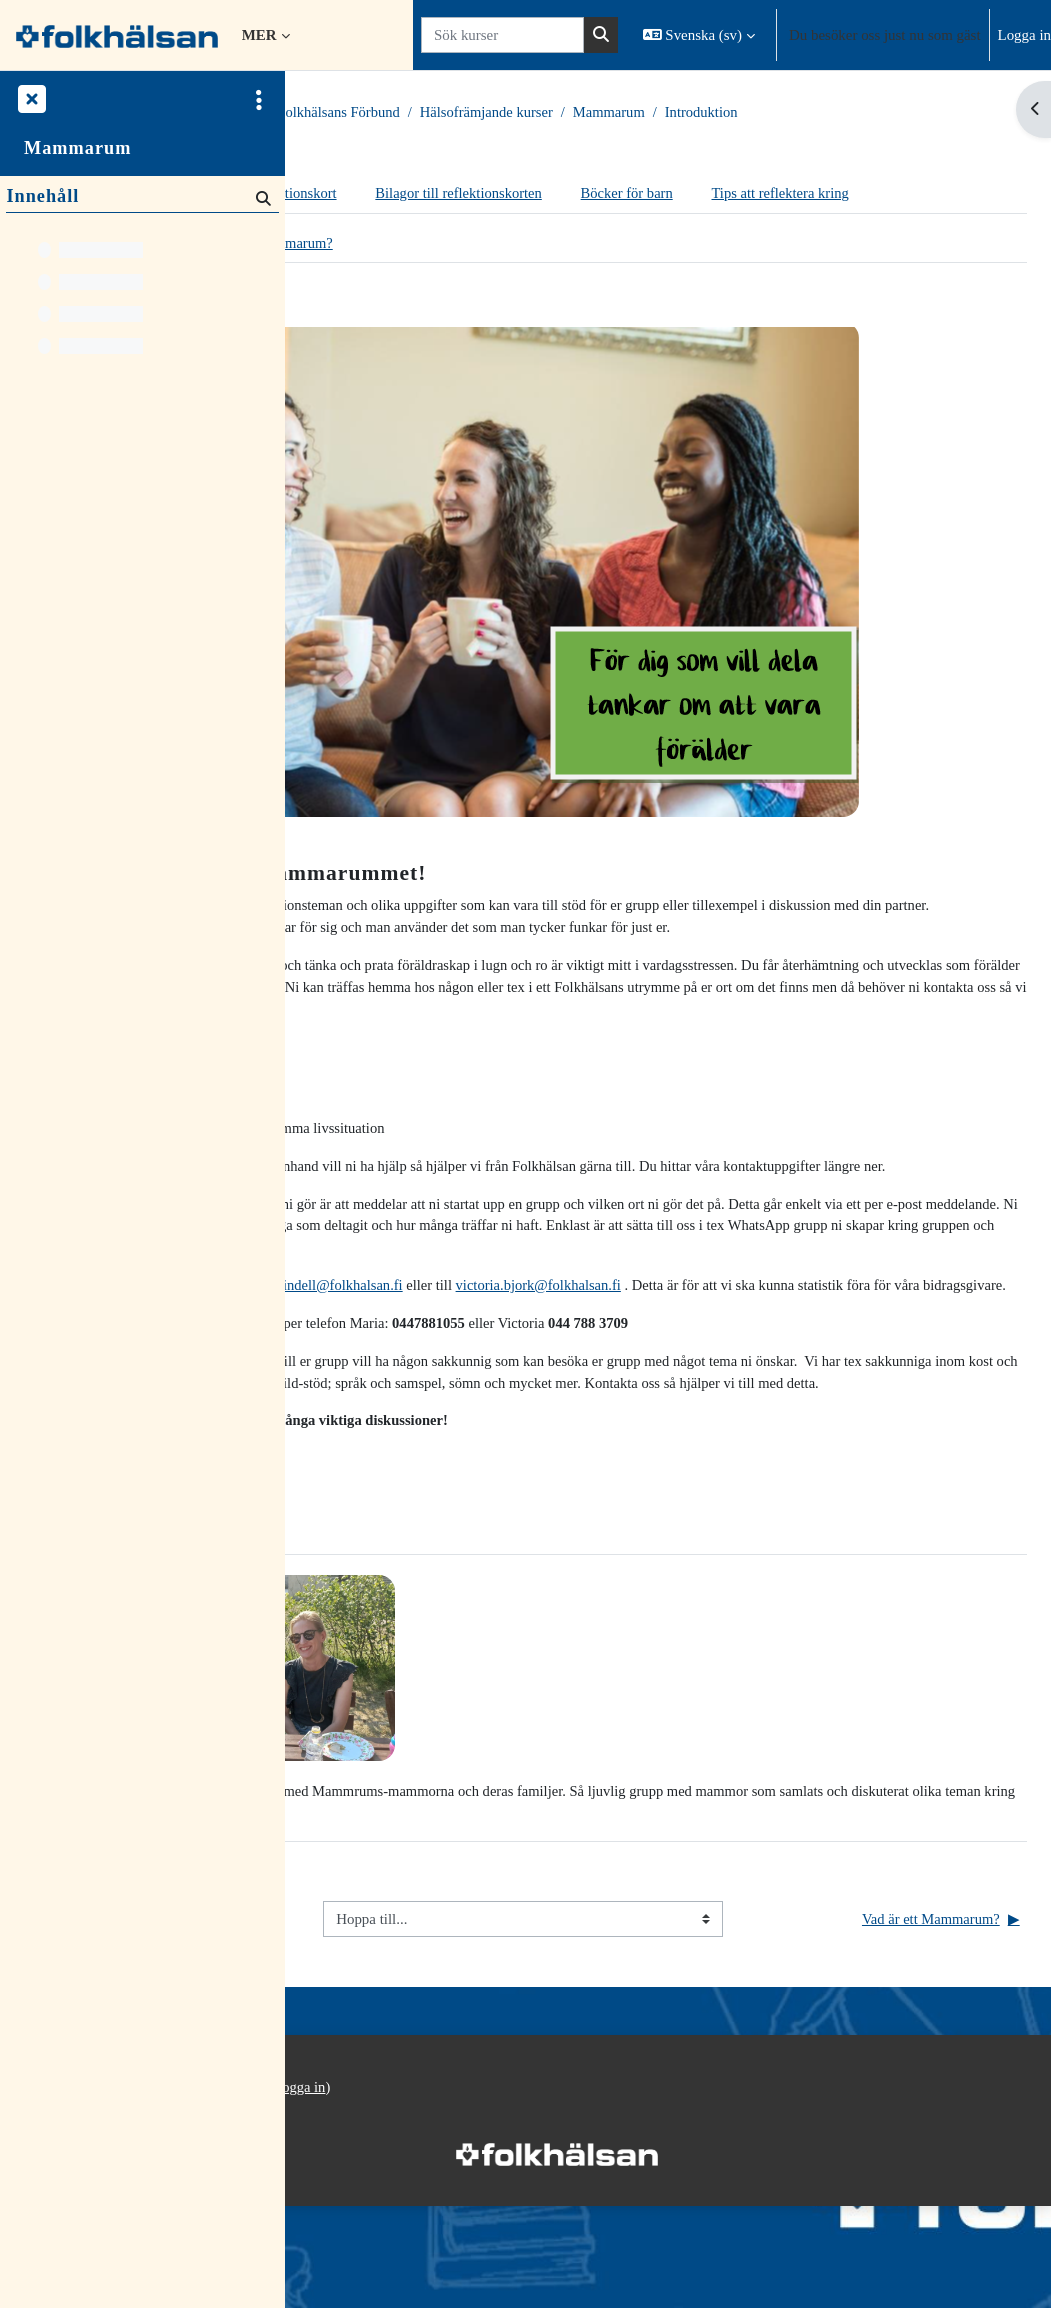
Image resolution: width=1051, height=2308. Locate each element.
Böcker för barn (859, 194)
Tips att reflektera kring (396, 234)
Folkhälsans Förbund (566, 113)
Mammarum (842, 113)
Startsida (335, 113)
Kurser (401, 113)
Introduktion (936, 113)
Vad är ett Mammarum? (488, 284)
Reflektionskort (516, 194)
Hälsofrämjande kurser (717, 113)
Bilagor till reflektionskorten (687, 194)
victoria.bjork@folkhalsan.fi (772, 1337)
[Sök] (261, 198)
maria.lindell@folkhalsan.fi (550, 1337)
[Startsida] (117, 34)
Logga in (1024, 35)
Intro (362, 284)
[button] (699, 35)
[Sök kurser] (502, 35)
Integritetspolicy (349, 2211)
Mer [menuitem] (259, 35)
